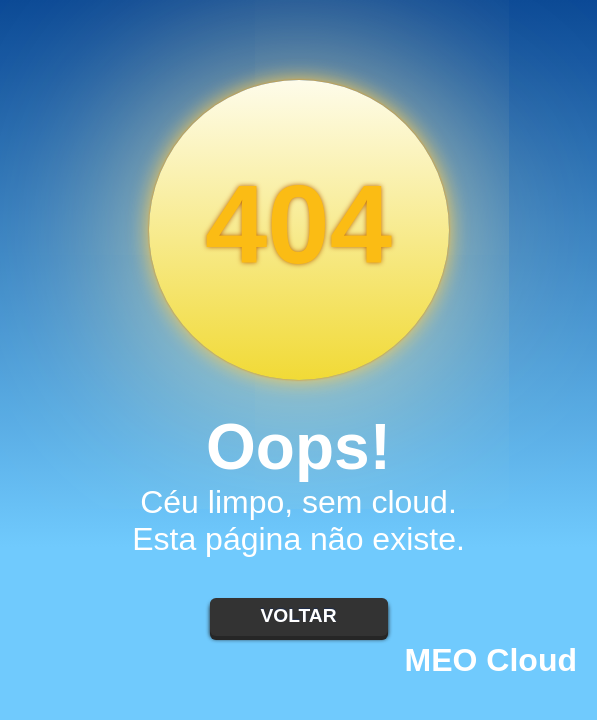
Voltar (298, 615)
